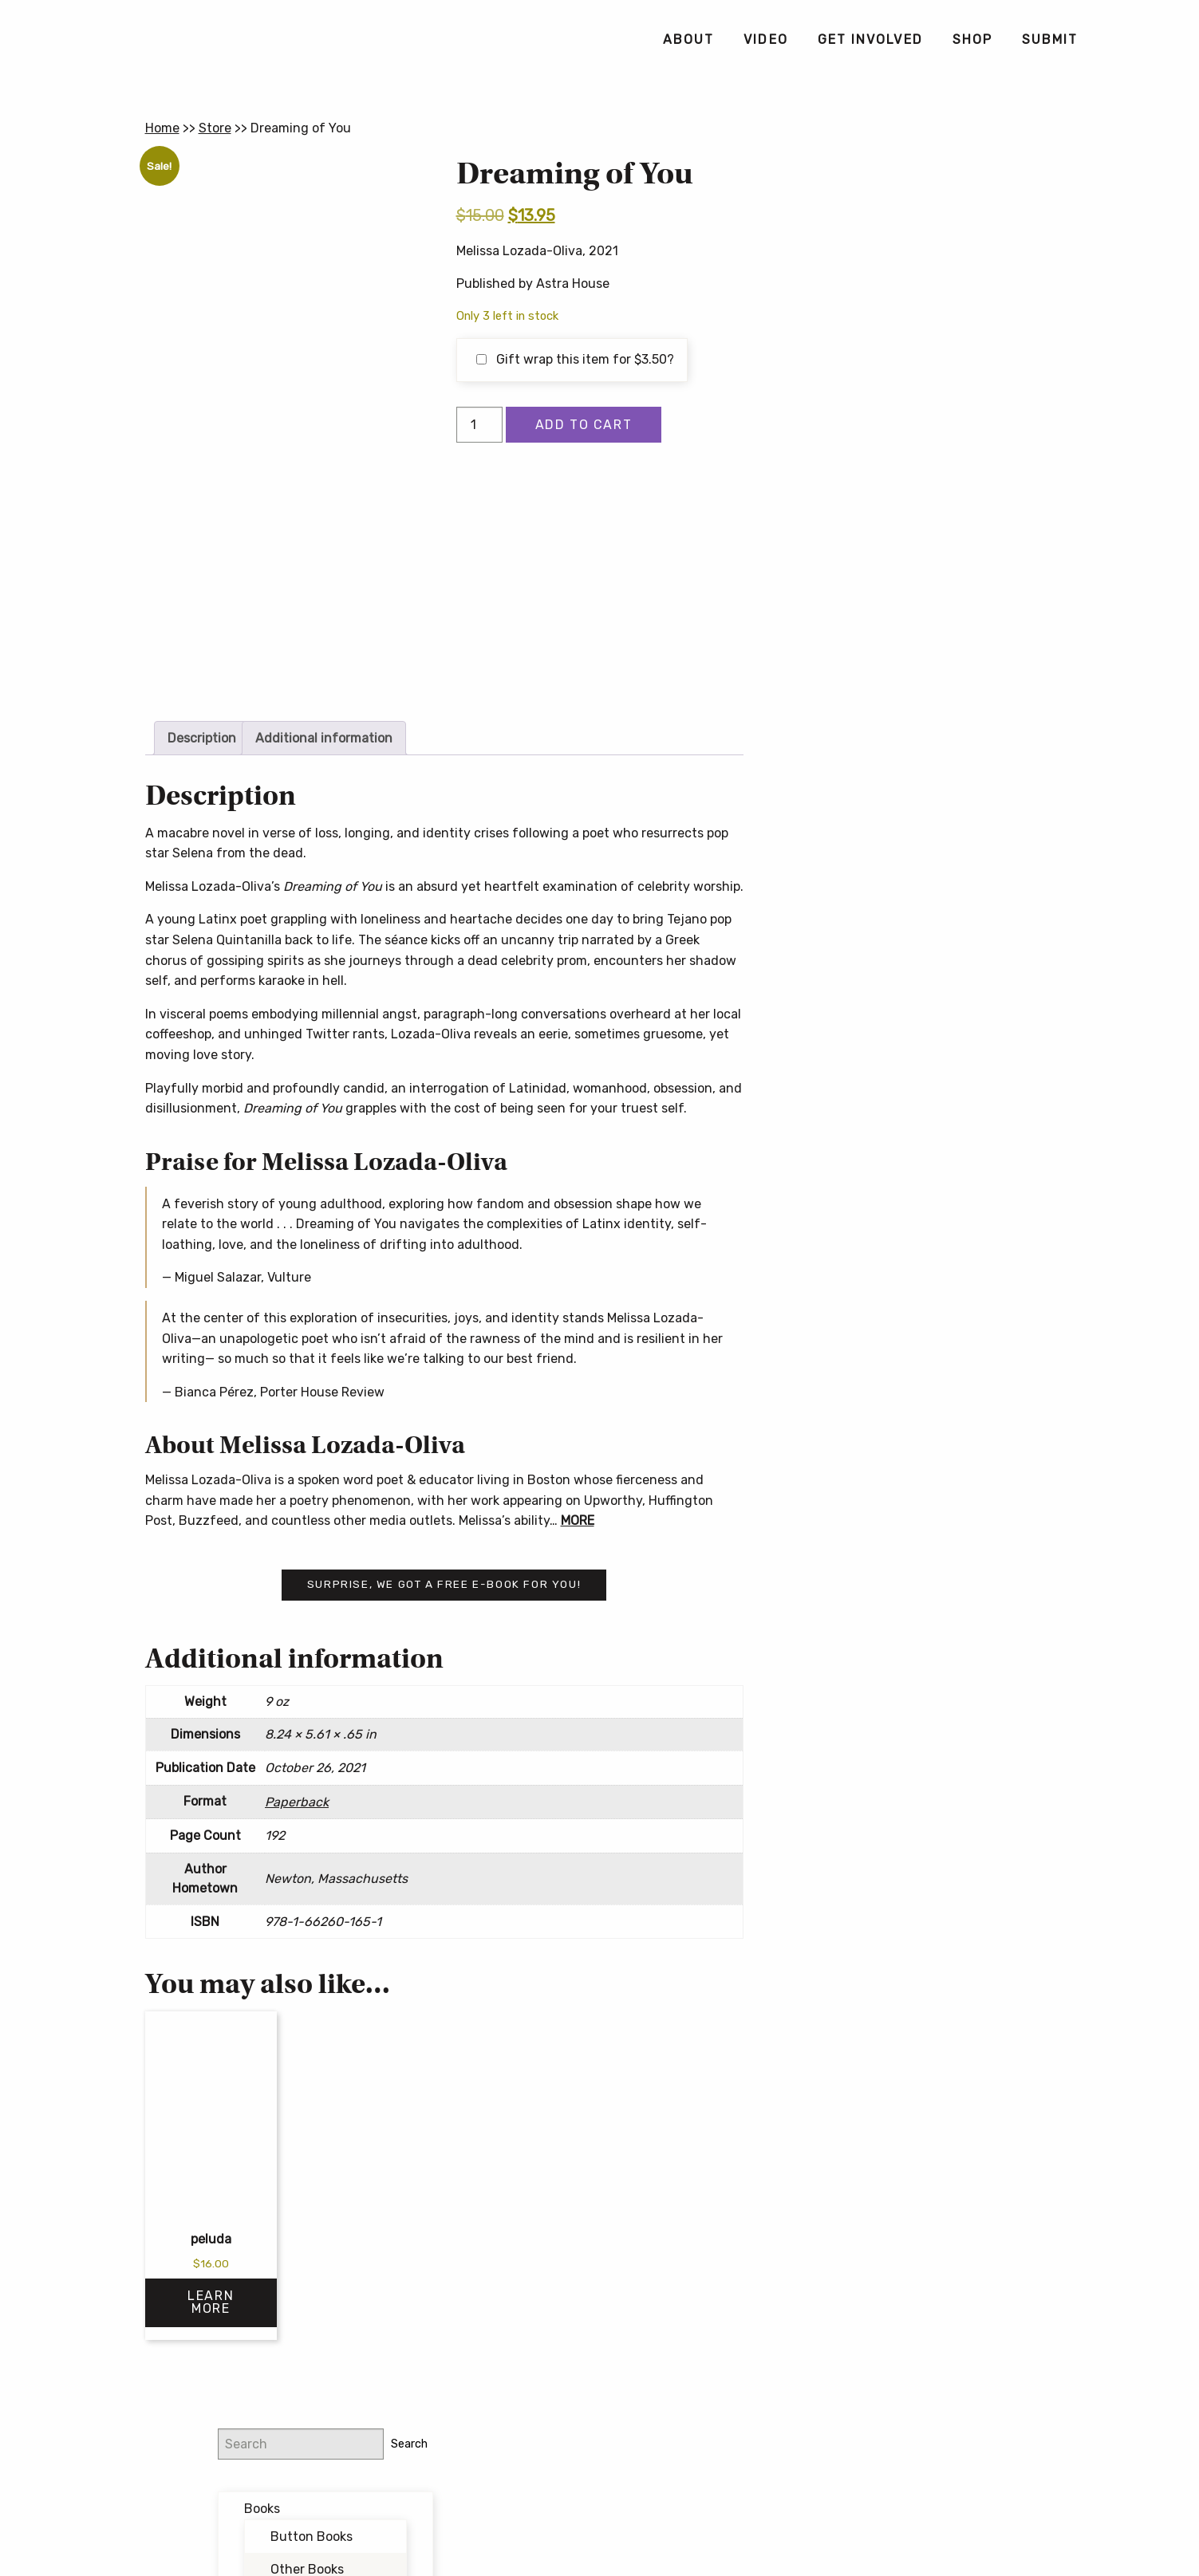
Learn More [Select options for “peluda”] (210, 2302)
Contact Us (600, 2531)
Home (162, 128)
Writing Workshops (922, 437)
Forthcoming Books (925, 404)
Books (885, 236)
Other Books (930, 297)
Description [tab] (202, 738)
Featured (894, 370)
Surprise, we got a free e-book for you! (444, 1584)
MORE (577, 1520)
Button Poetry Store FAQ (909, 789)
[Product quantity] (479, 425)
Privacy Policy (725, 2505)
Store (215, 128)
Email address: (877, 587)
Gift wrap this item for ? (575, 359)
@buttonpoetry (898, 503)
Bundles (892, 337)
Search (1026, 171)
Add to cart (584, 424)
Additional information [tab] (323, 738)
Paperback (297, 1802)
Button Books (934, 264)
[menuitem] (688, 40)
